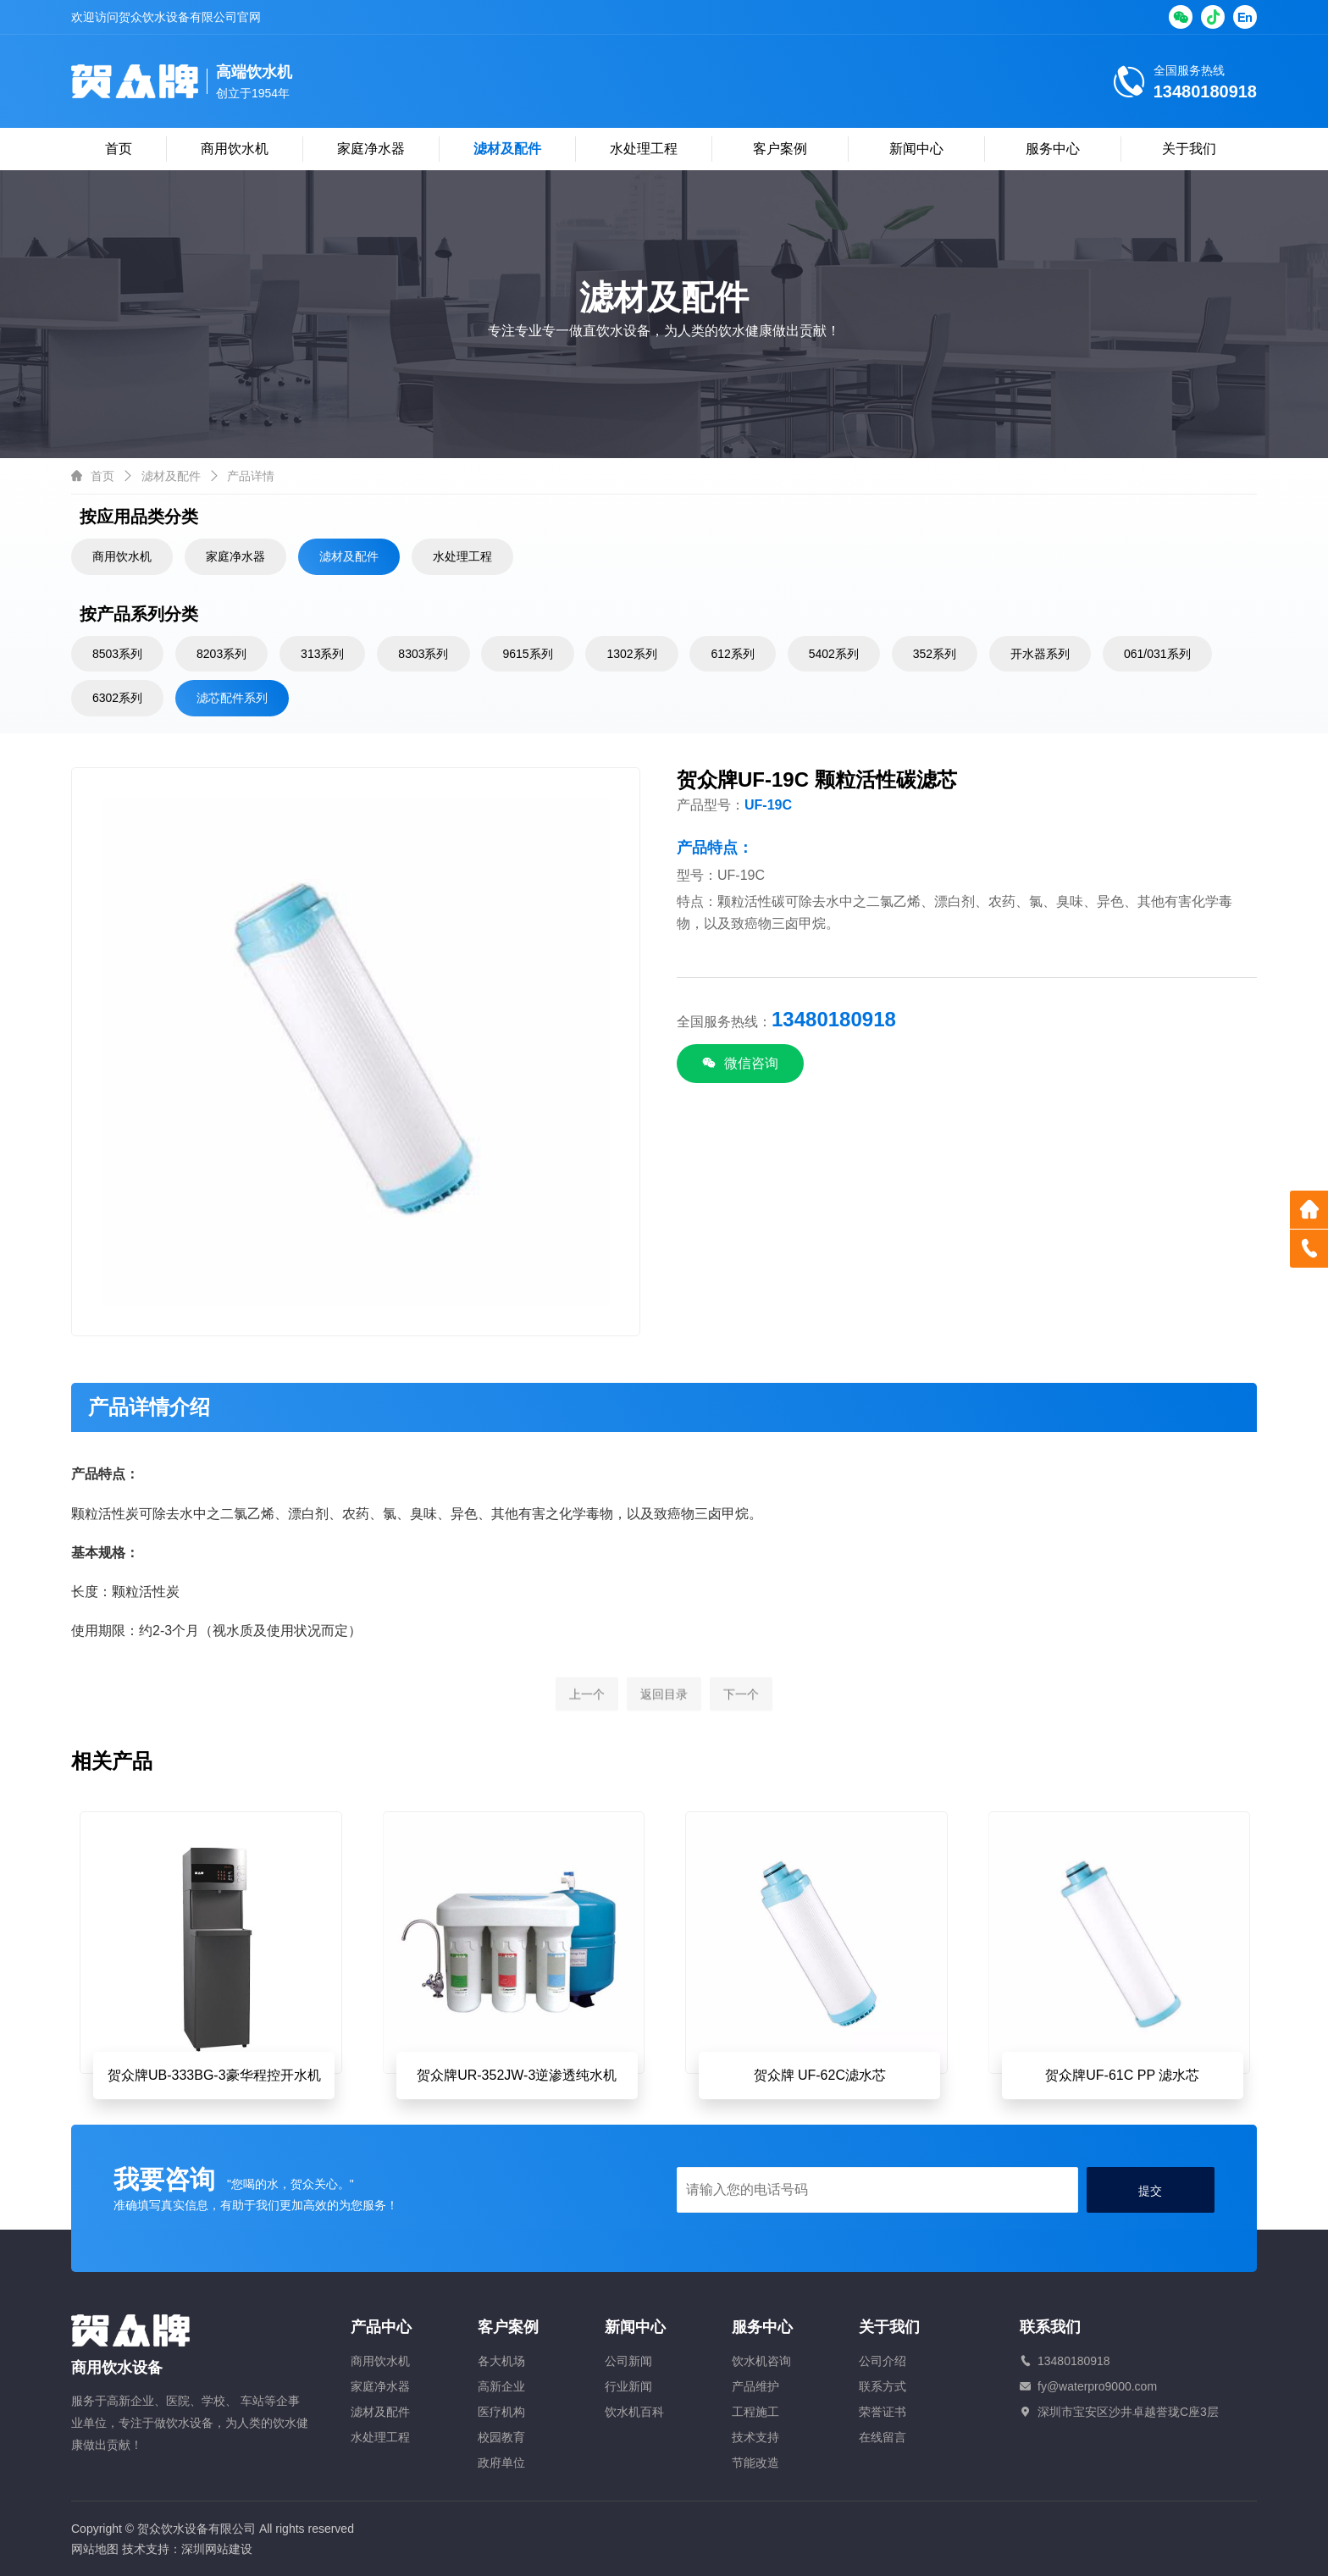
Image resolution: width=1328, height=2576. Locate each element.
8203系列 (221, 654)
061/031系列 (1157, 654)
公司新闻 (628, 2361)
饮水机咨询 (761, 2361)
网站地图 (95, 2549)
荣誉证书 (882, 2411)
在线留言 (882, 2437)
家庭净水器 (371, 148)
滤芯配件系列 (232, 698)
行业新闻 (628, 2386)
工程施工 (755, 2411)
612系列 (732, 654)
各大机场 (501, 2361)
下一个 (741, 1725)
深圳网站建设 (216, 2549)
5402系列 (834, 654)
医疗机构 (501, 2411)
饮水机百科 (634, 2411)
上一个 (587, 1725)
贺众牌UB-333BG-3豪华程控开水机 (214, 2075)
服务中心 (1053, 148)
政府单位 (501, 2462)
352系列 (934, 654)
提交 (1150, 2190)
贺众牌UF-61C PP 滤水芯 (1122, 2075)
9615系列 (527, 654)
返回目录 (664, 1725)
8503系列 (117, 654)
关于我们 (1189, 148)
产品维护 (755, 2386)
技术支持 (755, 2437)
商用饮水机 (234, 148)
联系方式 (882, 2386)
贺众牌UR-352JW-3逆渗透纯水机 (517, 2075)
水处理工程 (644, 148)
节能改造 (755, 2462)
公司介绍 (882, 2361)
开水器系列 (1040, 654)
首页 (118, 148)
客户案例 (780, 148)
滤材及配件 (507, 148)
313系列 (322, 654)
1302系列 (631, 654)
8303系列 (423, 654)
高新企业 (501, 2386)
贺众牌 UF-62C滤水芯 (820, 2075)
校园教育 (501, 2437)
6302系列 (117, 698)
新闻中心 (916, 148)
